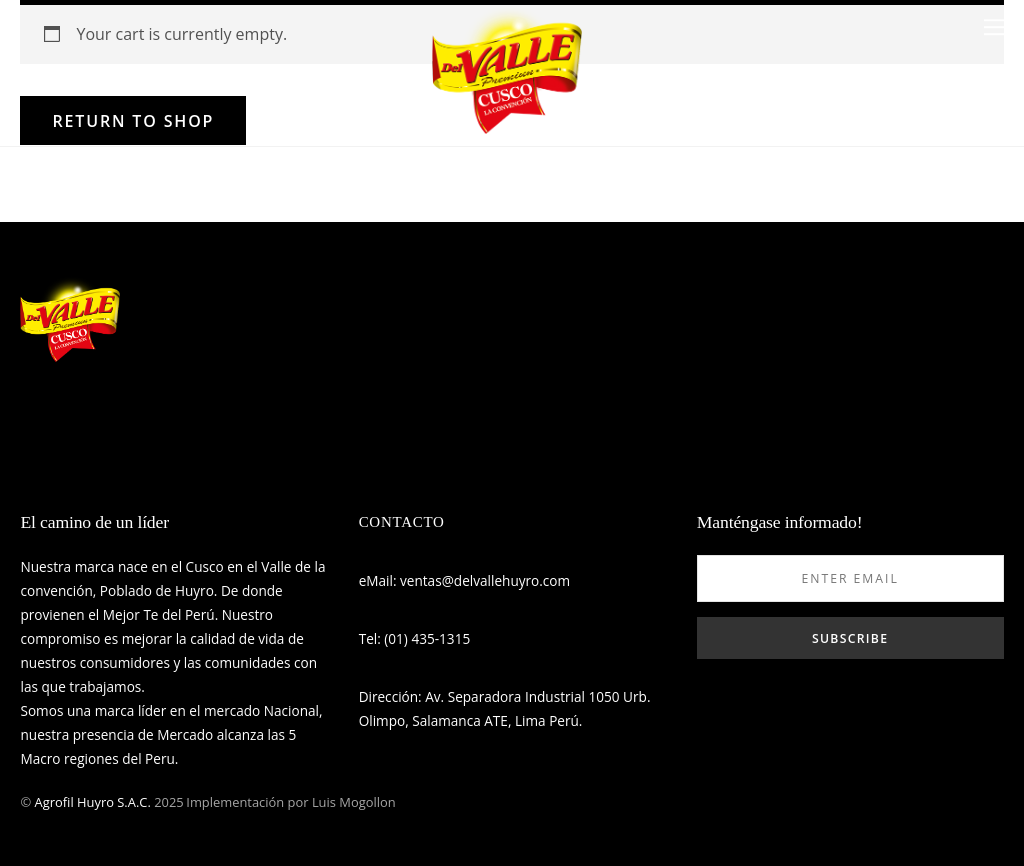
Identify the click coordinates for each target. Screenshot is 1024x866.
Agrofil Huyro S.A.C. (93, 802)
